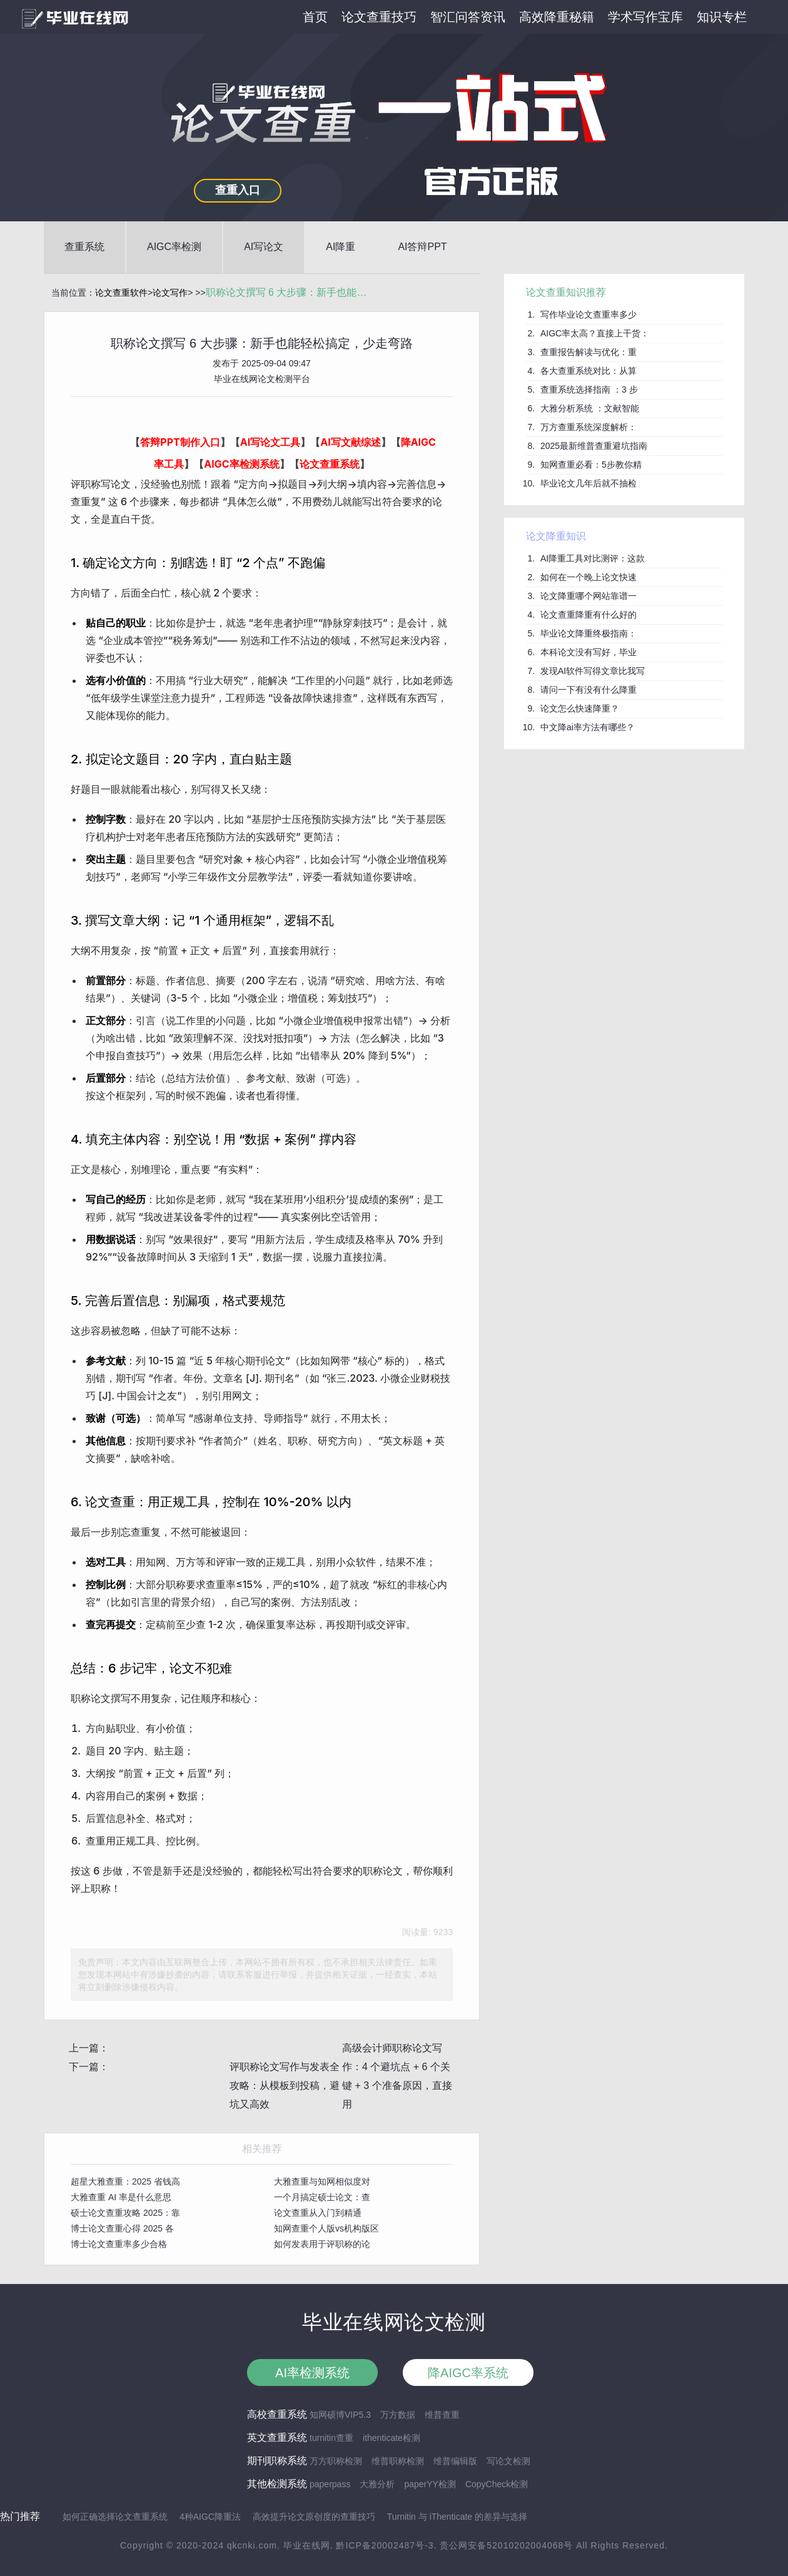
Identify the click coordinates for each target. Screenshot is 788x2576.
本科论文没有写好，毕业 (588, 652)
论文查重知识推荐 (566, 292)
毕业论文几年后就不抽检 (588, 483)
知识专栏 (722, 17)
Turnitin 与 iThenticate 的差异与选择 (457, 2517)
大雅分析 (377, 2484)
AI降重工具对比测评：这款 (592, 558)
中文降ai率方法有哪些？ (587, 727)
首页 (315, 17)
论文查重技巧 (379, 17)
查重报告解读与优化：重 (588, 352)
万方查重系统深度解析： (588, 427)
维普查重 (442, 2415)
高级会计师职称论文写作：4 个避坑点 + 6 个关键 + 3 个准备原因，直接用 (397, 2076)
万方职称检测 (336, 2461)
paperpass (330, 2484)
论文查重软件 (121, 293)
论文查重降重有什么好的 (588, 615)
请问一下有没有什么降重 (588, 690)
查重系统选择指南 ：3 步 (589, 390)
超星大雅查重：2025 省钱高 (125, 2181)
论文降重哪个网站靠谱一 (588, 596)
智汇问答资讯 (467, 17)
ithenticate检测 (391, 2438)
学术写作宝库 (645, 17)
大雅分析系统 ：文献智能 (589, 408)
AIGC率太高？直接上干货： (594, 333)
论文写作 (170, 293)
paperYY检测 (429, 2484)
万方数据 (397, 2415)
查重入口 (237, 190)
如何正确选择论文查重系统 (115, 2517)
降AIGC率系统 (468, 2373)
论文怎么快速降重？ (579, 708)
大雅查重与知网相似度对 (322, 2181)
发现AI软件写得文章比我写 (592, 671)
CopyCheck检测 (496, 2484)
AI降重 (340, 246)
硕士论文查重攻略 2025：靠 (125, 2213)
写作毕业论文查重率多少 (588, 314)
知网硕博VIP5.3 (340, 2415)
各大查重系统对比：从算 (588, 371)
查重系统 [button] (84, 246)
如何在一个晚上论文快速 (588, 577)
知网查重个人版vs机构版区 (326, 2228)
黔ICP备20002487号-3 (384, 2545)
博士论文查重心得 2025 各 (122, 2228)
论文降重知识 (556, 536)
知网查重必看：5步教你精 (591, 465)
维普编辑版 (455, 2461)
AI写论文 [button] (263, 246)
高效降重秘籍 (556, 17)
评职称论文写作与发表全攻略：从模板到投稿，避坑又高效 (285, 2085)
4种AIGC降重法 (210, 2517)
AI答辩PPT (422, 246)
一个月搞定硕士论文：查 (322, 2197)
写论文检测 (508, 2461)
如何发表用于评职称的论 (322, 2244)
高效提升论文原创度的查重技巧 (314, 2517)
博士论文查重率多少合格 (119, 2244)
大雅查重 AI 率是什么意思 (121, 2197)
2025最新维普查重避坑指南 (593, 446)
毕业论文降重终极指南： (588, 633)
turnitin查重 (331, 2438)
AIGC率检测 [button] (174, 246)
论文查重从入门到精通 (317, 2213)
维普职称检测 (397, 2461)
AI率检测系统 (312, 2373)
